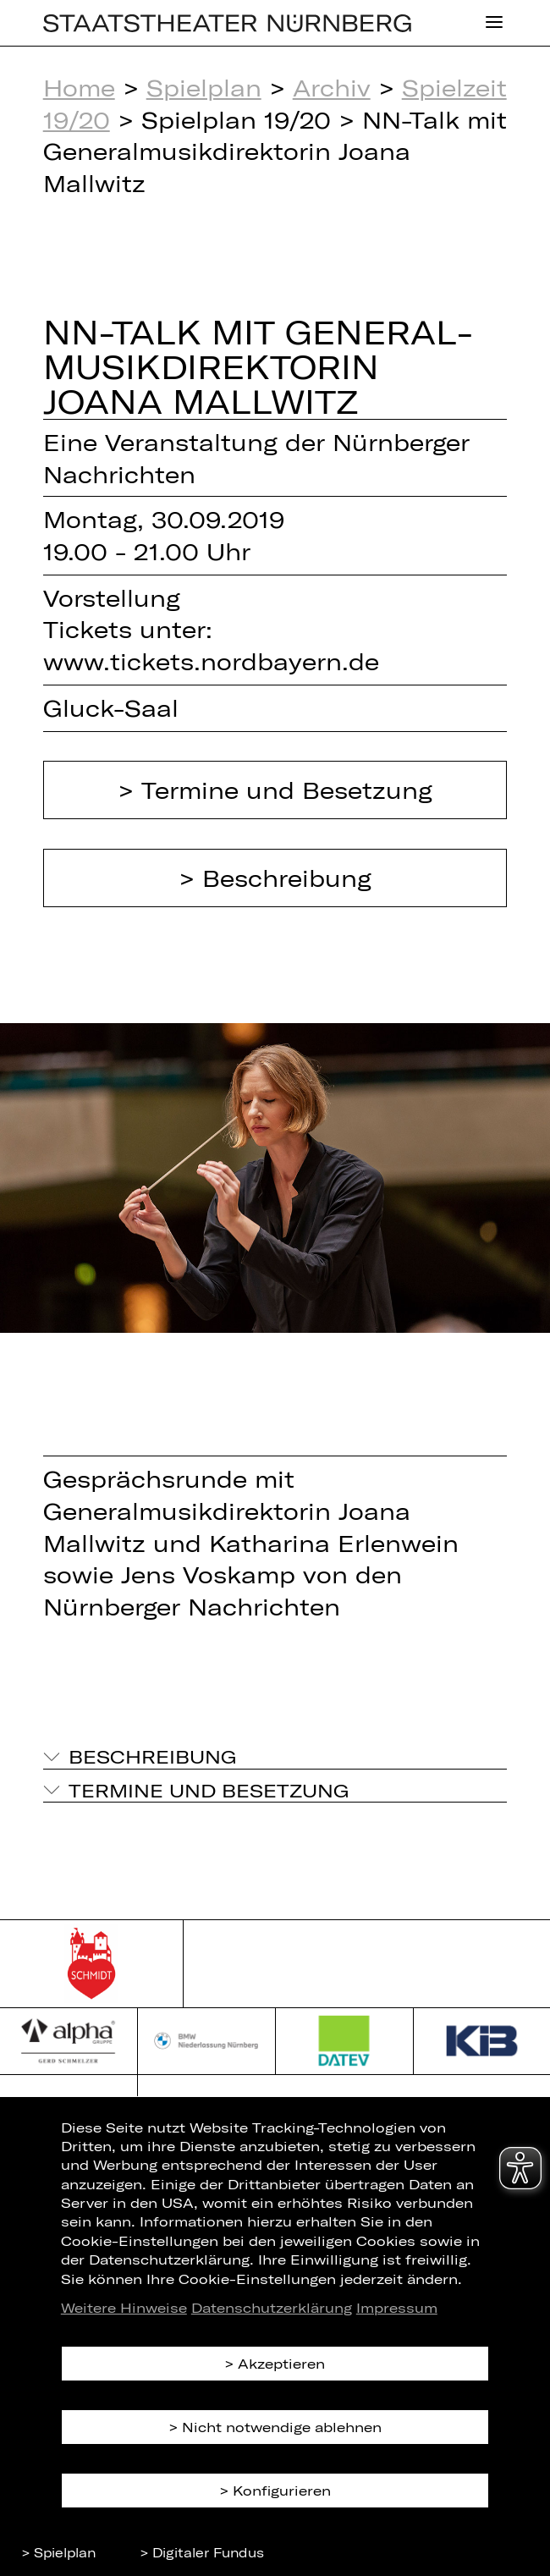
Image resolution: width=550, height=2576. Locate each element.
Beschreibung (286, 877)
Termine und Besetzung (286, 789)
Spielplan (203, 87)
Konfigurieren (282, 2490)
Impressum (396, 2307)
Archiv (332, 87)
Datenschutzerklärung (271, 2307)
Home (79, 87)
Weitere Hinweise (124, 2307)
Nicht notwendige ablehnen (282, 2427)
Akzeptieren (281, 2363)
